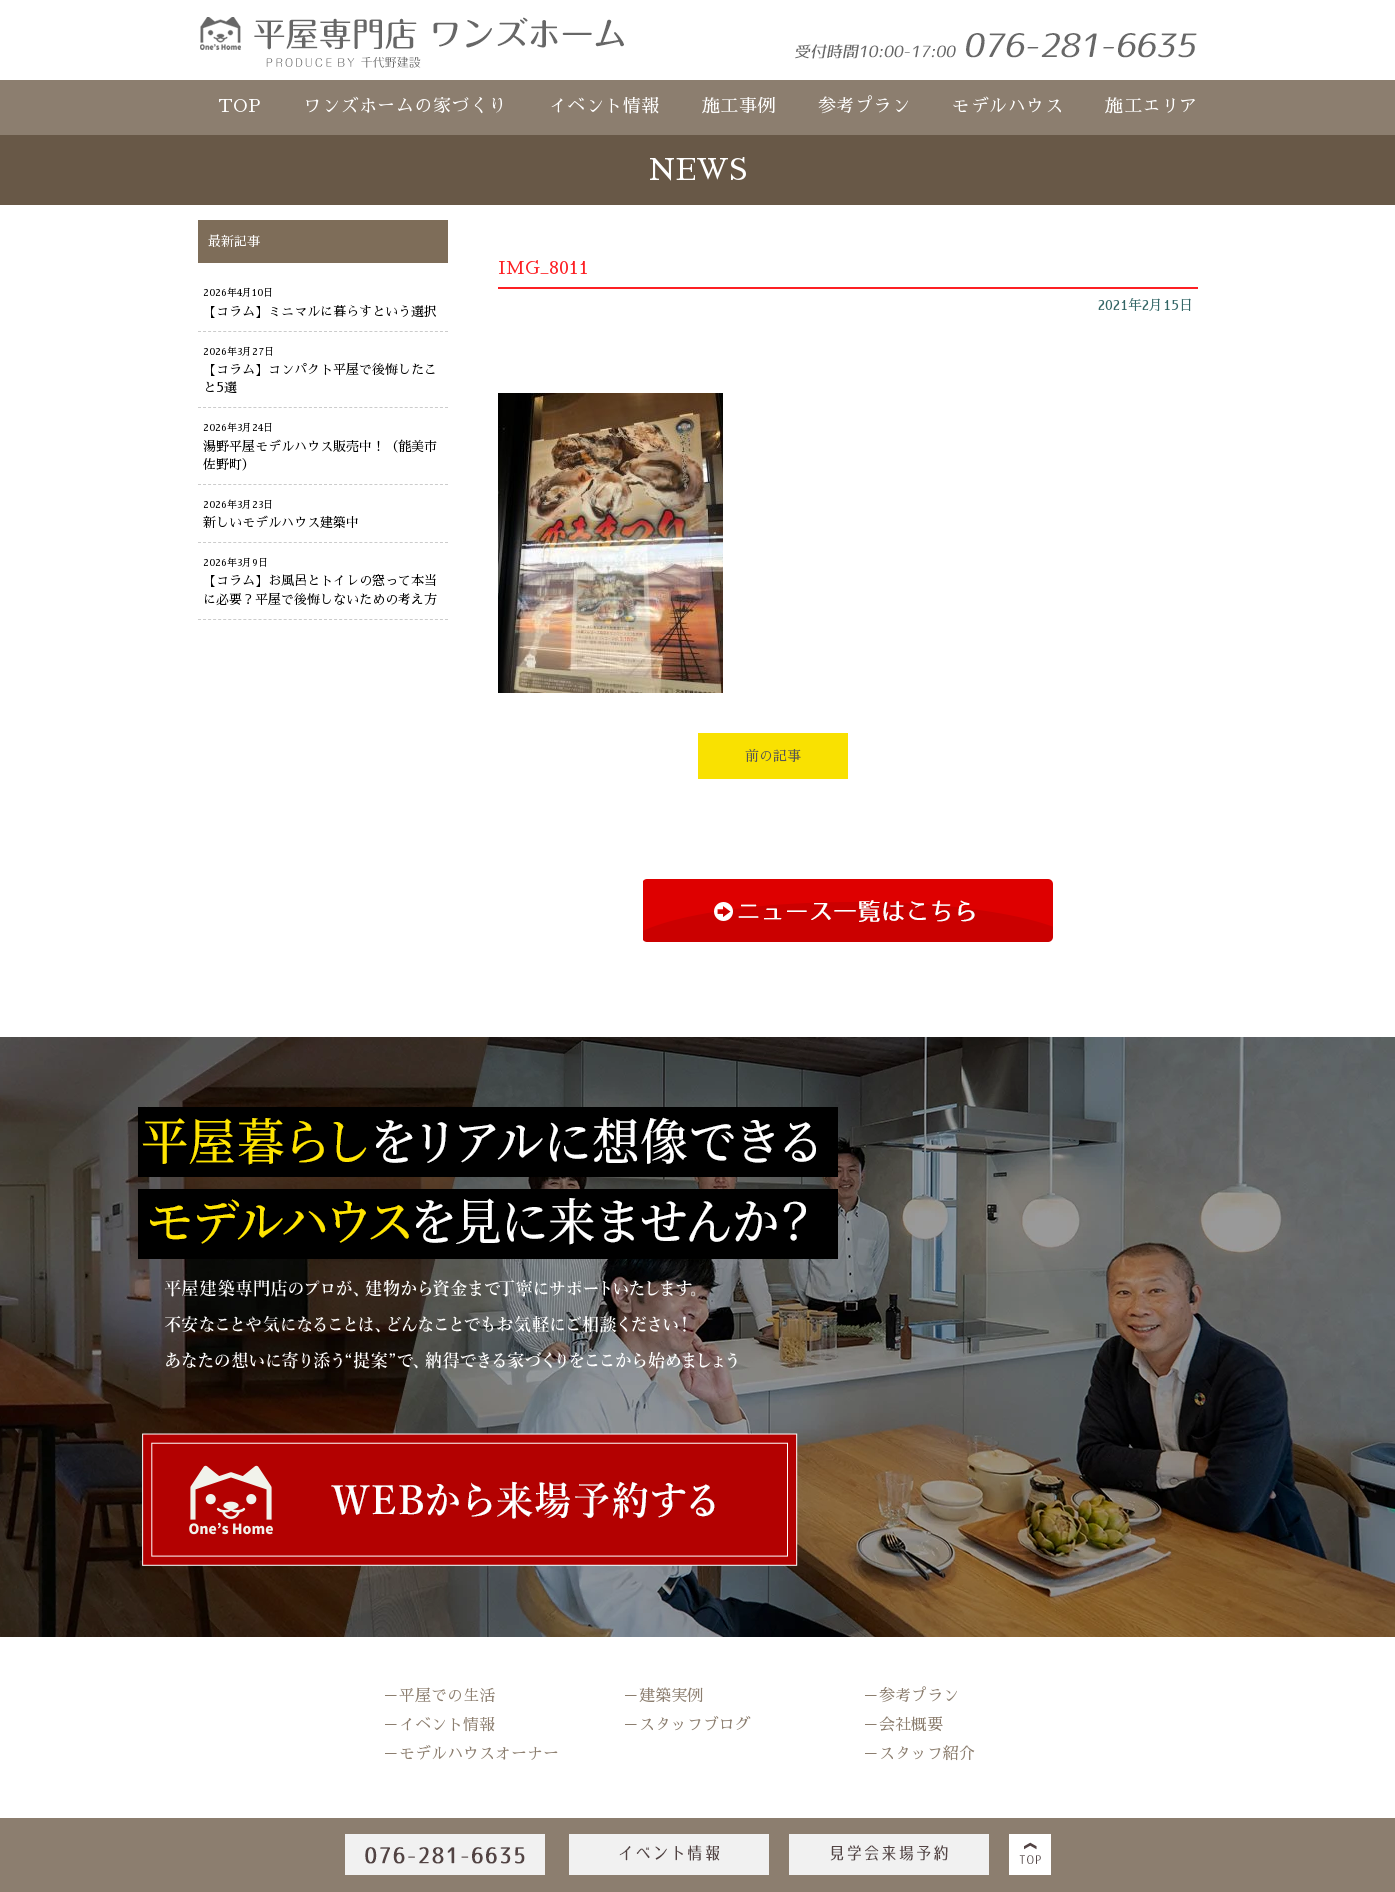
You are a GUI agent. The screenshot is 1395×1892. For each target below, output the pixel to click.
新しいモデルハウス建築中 (281, 522)
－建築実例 (663, 1696)
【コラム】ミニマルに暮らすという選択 (320, 311)
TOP (240, 106)
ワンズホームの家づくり (405, 106)
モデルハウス (1007, 106)
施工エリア (1151, 106)
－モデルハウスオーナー (471, 1754)
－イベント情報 (439, 1725)
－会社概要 (903, 1725)
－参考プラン (911, 1696)
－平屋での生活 (439, 1696)
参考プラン (864, 106)
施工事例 (739, 106)
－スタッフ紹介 (919, 1754)
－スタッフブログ (687, 1725)
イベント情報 (604, 106)
